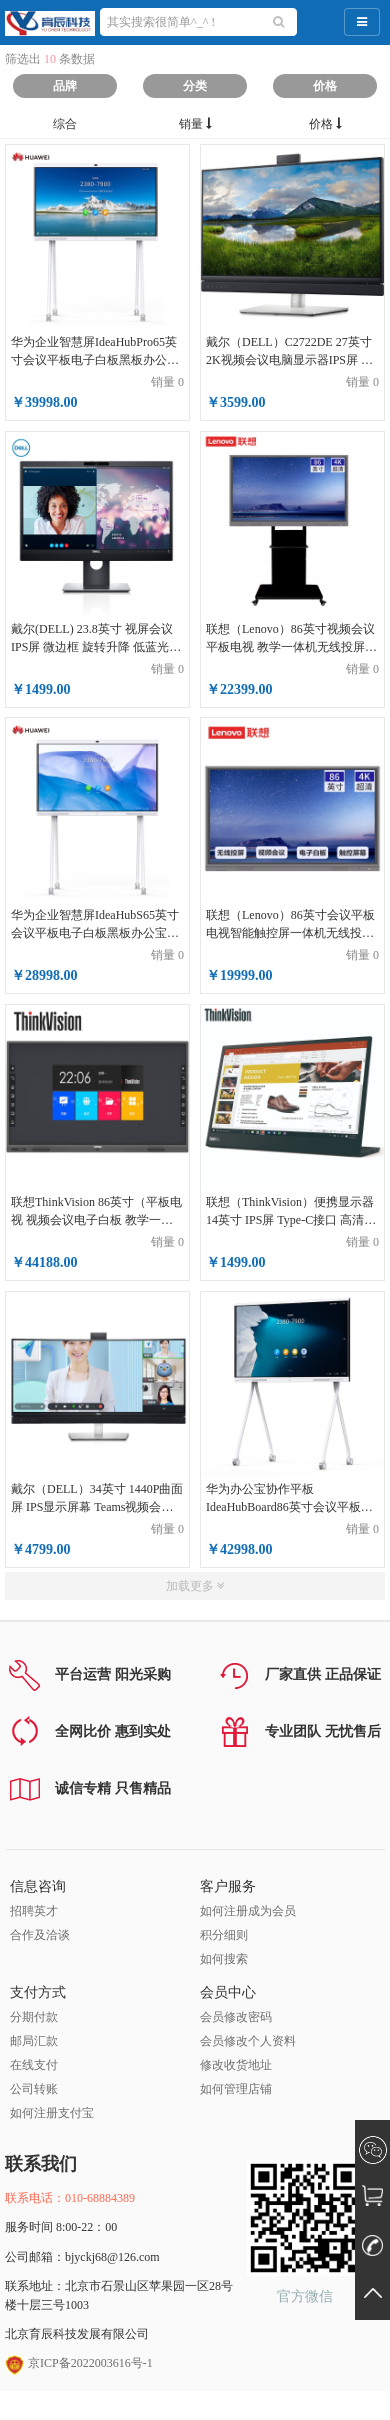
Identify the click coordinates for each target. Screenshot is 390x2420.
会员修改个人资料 (248, 2041)
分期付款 (34, 2017)
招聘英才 (34, 1911)
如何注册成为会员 (248, 1911)
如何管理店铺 (236, 2089)
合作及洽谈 (40, 1935)
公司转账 (34, 2089)
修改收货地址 (236, 2065)
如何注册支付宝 (52, 2113)
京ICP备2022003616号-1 (79, 2363)
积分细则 (224, 1935)
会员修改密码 (236, 2017)
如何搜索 (224, 1959)
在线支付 (34, 2065)
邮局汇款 (34, 2041)
